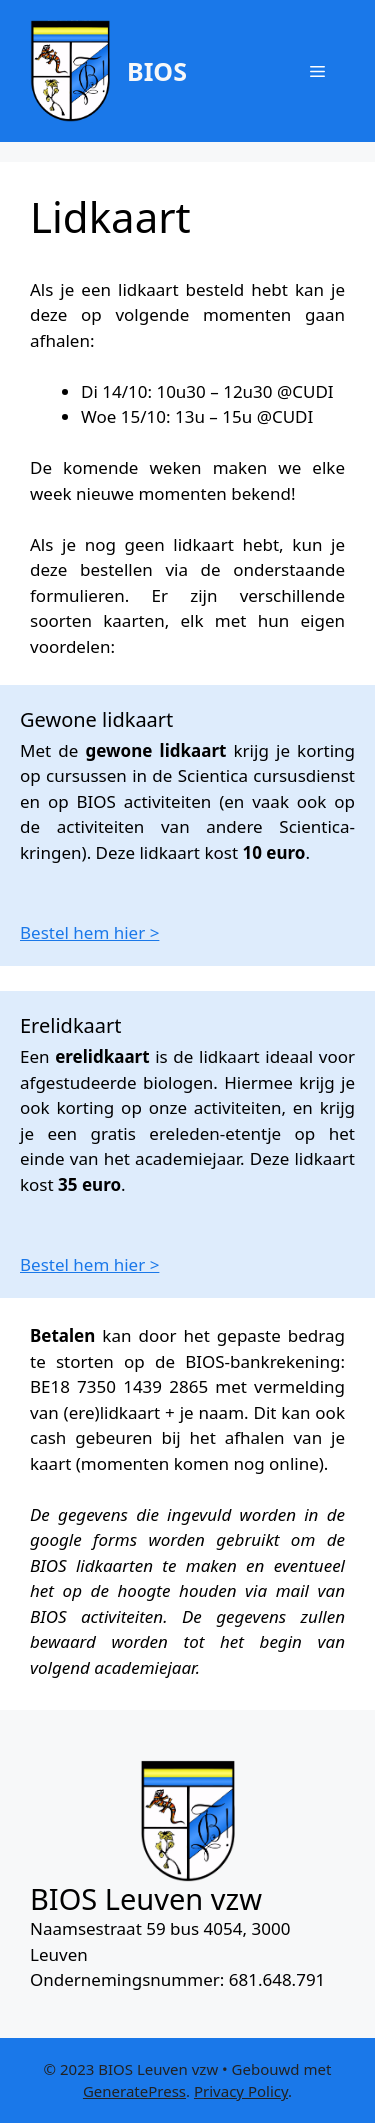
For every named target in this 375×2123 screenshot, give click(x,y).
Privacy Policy (241, 2091)
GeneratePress (134, 2091)
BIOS (157, 71)
